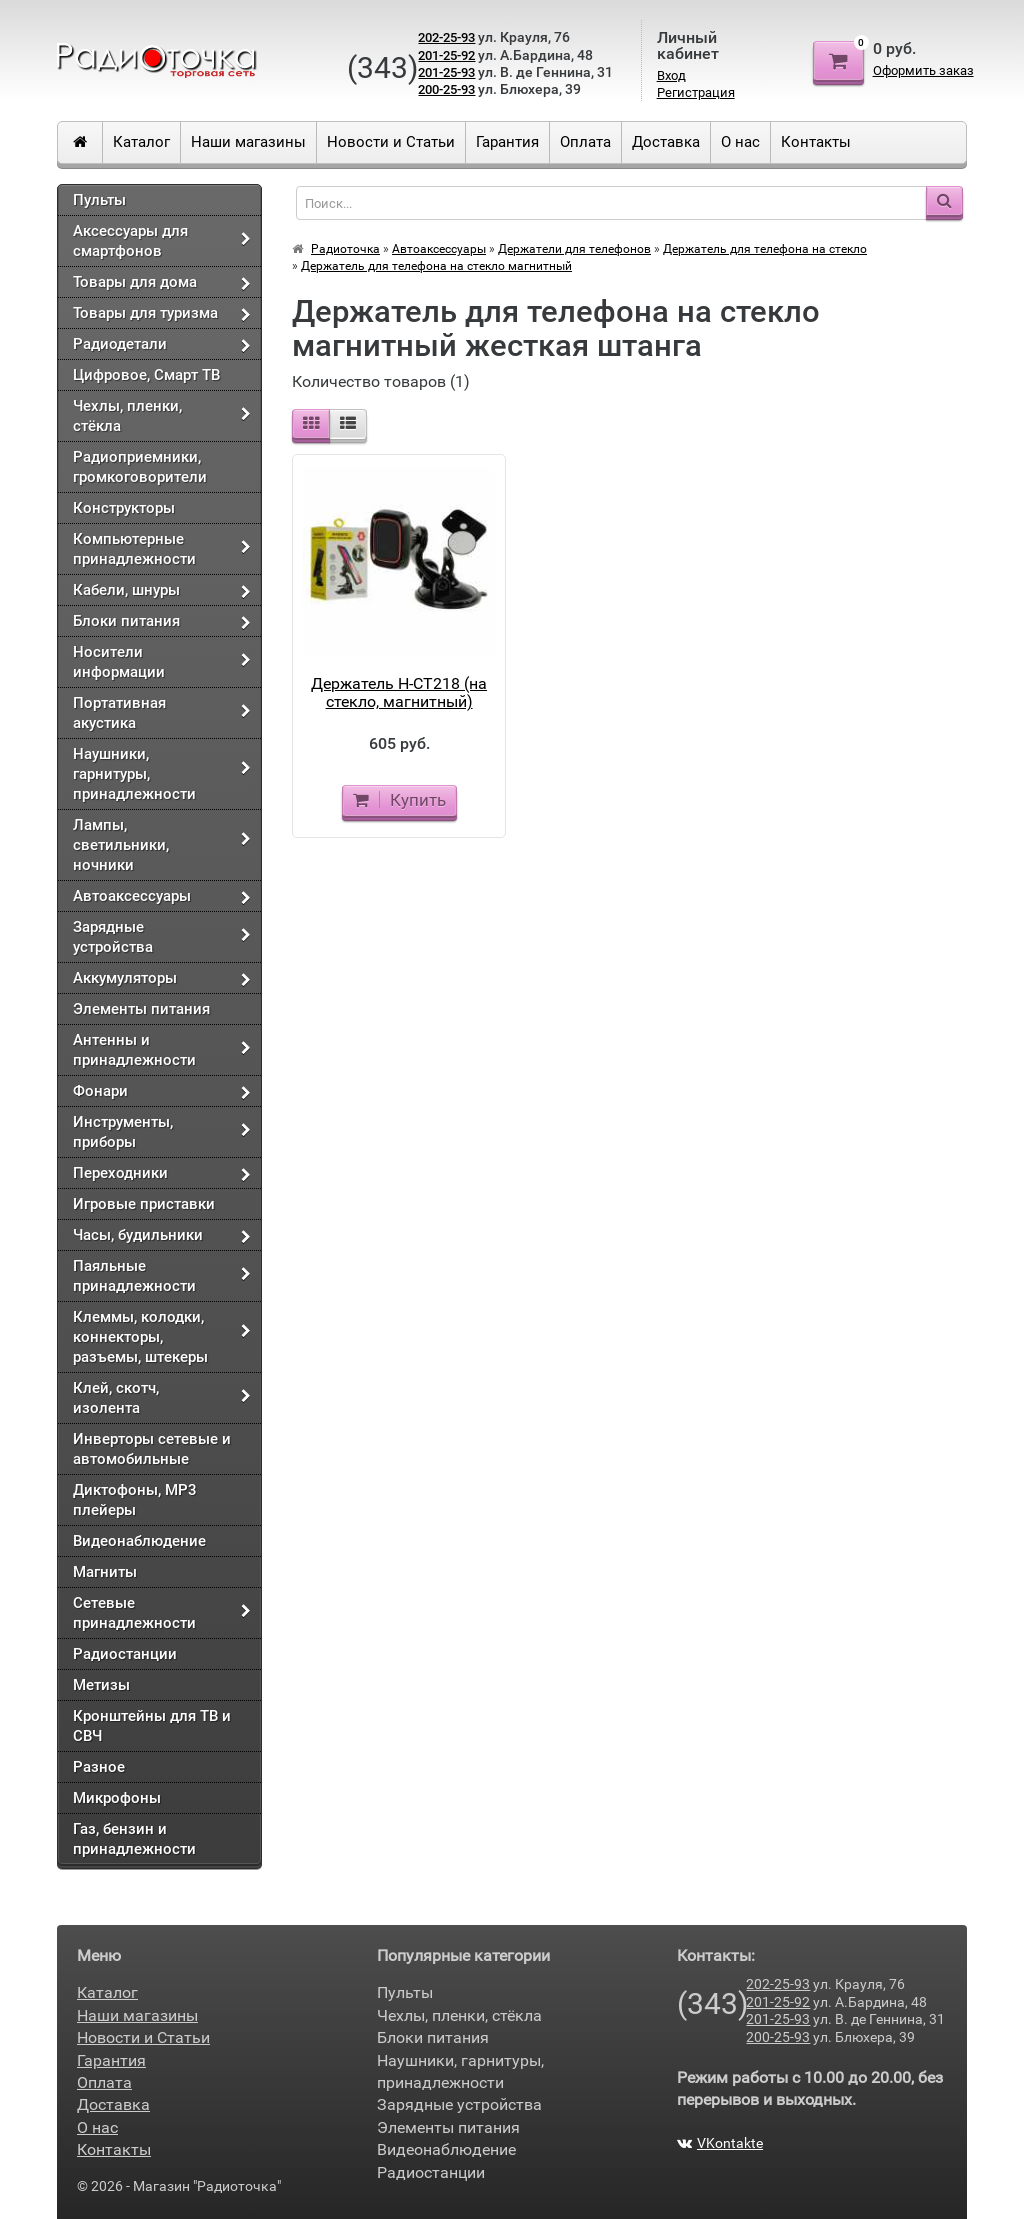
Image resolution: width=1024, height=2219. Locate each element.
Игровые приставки (144, 1204)
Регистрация (696, 92)
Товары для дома (135, 282)
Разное (99, 1767)
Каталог (141, 142)
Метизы (101, 1685)
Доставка (666, 142)
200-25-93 (446, 89)
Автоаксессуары (132, 896)
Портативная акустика (119, 713)
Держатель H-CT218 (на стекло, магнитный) (399, 692)
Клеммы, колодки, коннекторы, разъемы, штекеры (140, 1337)
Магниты (105, 1572)
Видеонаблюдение (139, 1541)
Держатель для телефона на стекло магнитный (436, 266)
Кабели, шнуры (126, 590)
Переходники (120, 1173)
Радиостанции (125, 1654)
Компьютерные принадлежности (134, 549)
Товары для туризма (145, 313)
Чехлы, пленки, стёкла (127, 416)
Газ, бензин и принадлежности (134, 1839)
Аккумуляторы (125, 978)
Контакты (816, 142)
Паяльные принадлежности (134, 1276)
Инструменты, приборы (123, 1132)
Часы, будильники (138, 1235)
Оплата (585, 142)
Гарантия (507, 142)
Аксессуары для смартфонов (130, 241)
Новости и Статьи (391, 142)
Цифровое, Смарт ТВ (146, 375)
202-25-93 (446, 37)
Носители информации (119, 662)
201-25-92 (446, 55)
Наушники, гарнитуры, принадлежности (134, 774)
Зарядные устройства (113, 937)
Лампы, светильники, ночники (121, 845)
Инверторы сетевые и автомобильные (152, 1449)
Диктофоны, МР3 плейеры (135, 1500)
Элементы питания (141, 1009)
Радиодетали (120, 344)
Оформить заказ (923, 70)
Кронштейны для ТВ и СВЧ (152, 1726)
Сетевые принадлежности (134, 1613)
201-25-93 (446, 72)
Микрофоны (117, 1798)
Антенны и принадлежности (134, 1050)
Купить (399, 800)
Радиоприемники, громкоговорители (140, 467)
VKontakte (720, 2143)
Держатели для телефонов (574, 249)
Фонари (100, 1091)
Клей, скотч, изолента (116, 1398)
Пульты (99, 200)
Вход (671, 75)
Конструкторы (124, 508)
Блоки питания (126, 621)
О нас (740, 142)
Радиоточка (345, 249)
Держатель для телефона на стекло (765, 249)
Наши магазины (248, 142)
